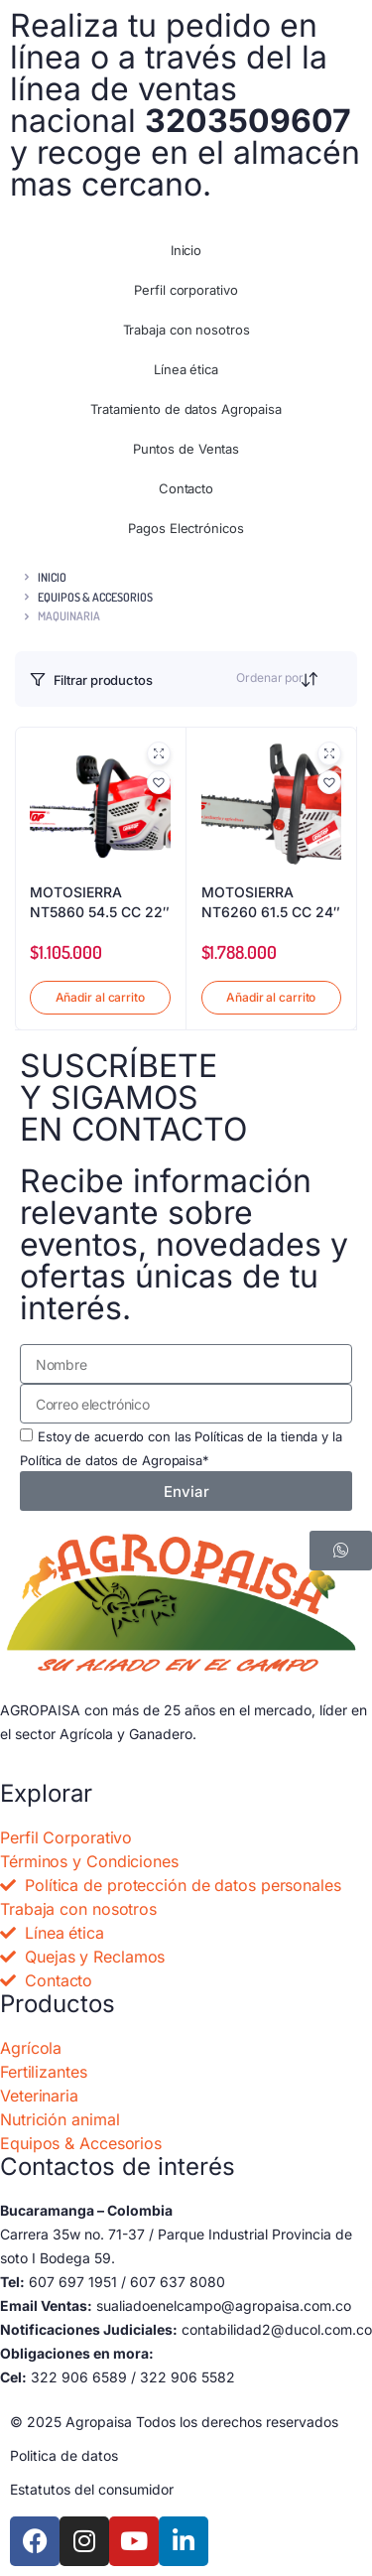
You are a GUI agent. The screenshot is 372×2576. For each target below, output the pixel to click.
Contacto (186, 488)
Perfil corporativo (185, 290)
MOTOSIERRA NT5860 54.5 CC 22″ (100, 901)
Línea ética (186, 369)
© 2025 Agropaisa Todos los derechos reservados (174, 2421)
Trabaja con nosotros (186, 330)
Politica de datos (64, 2455)
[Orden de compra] (330, 682)
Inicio (186, 250)
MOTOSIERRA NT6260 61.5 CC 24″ (270, 901)
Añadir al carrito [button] (100, 997)
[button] (159, 782)
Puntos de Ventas (186, 449)
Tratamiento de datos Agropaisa (186, 409)
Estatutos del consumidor (92, 2489)
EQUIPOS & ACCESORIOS (95, 597)
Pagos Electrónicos (185, 528)
